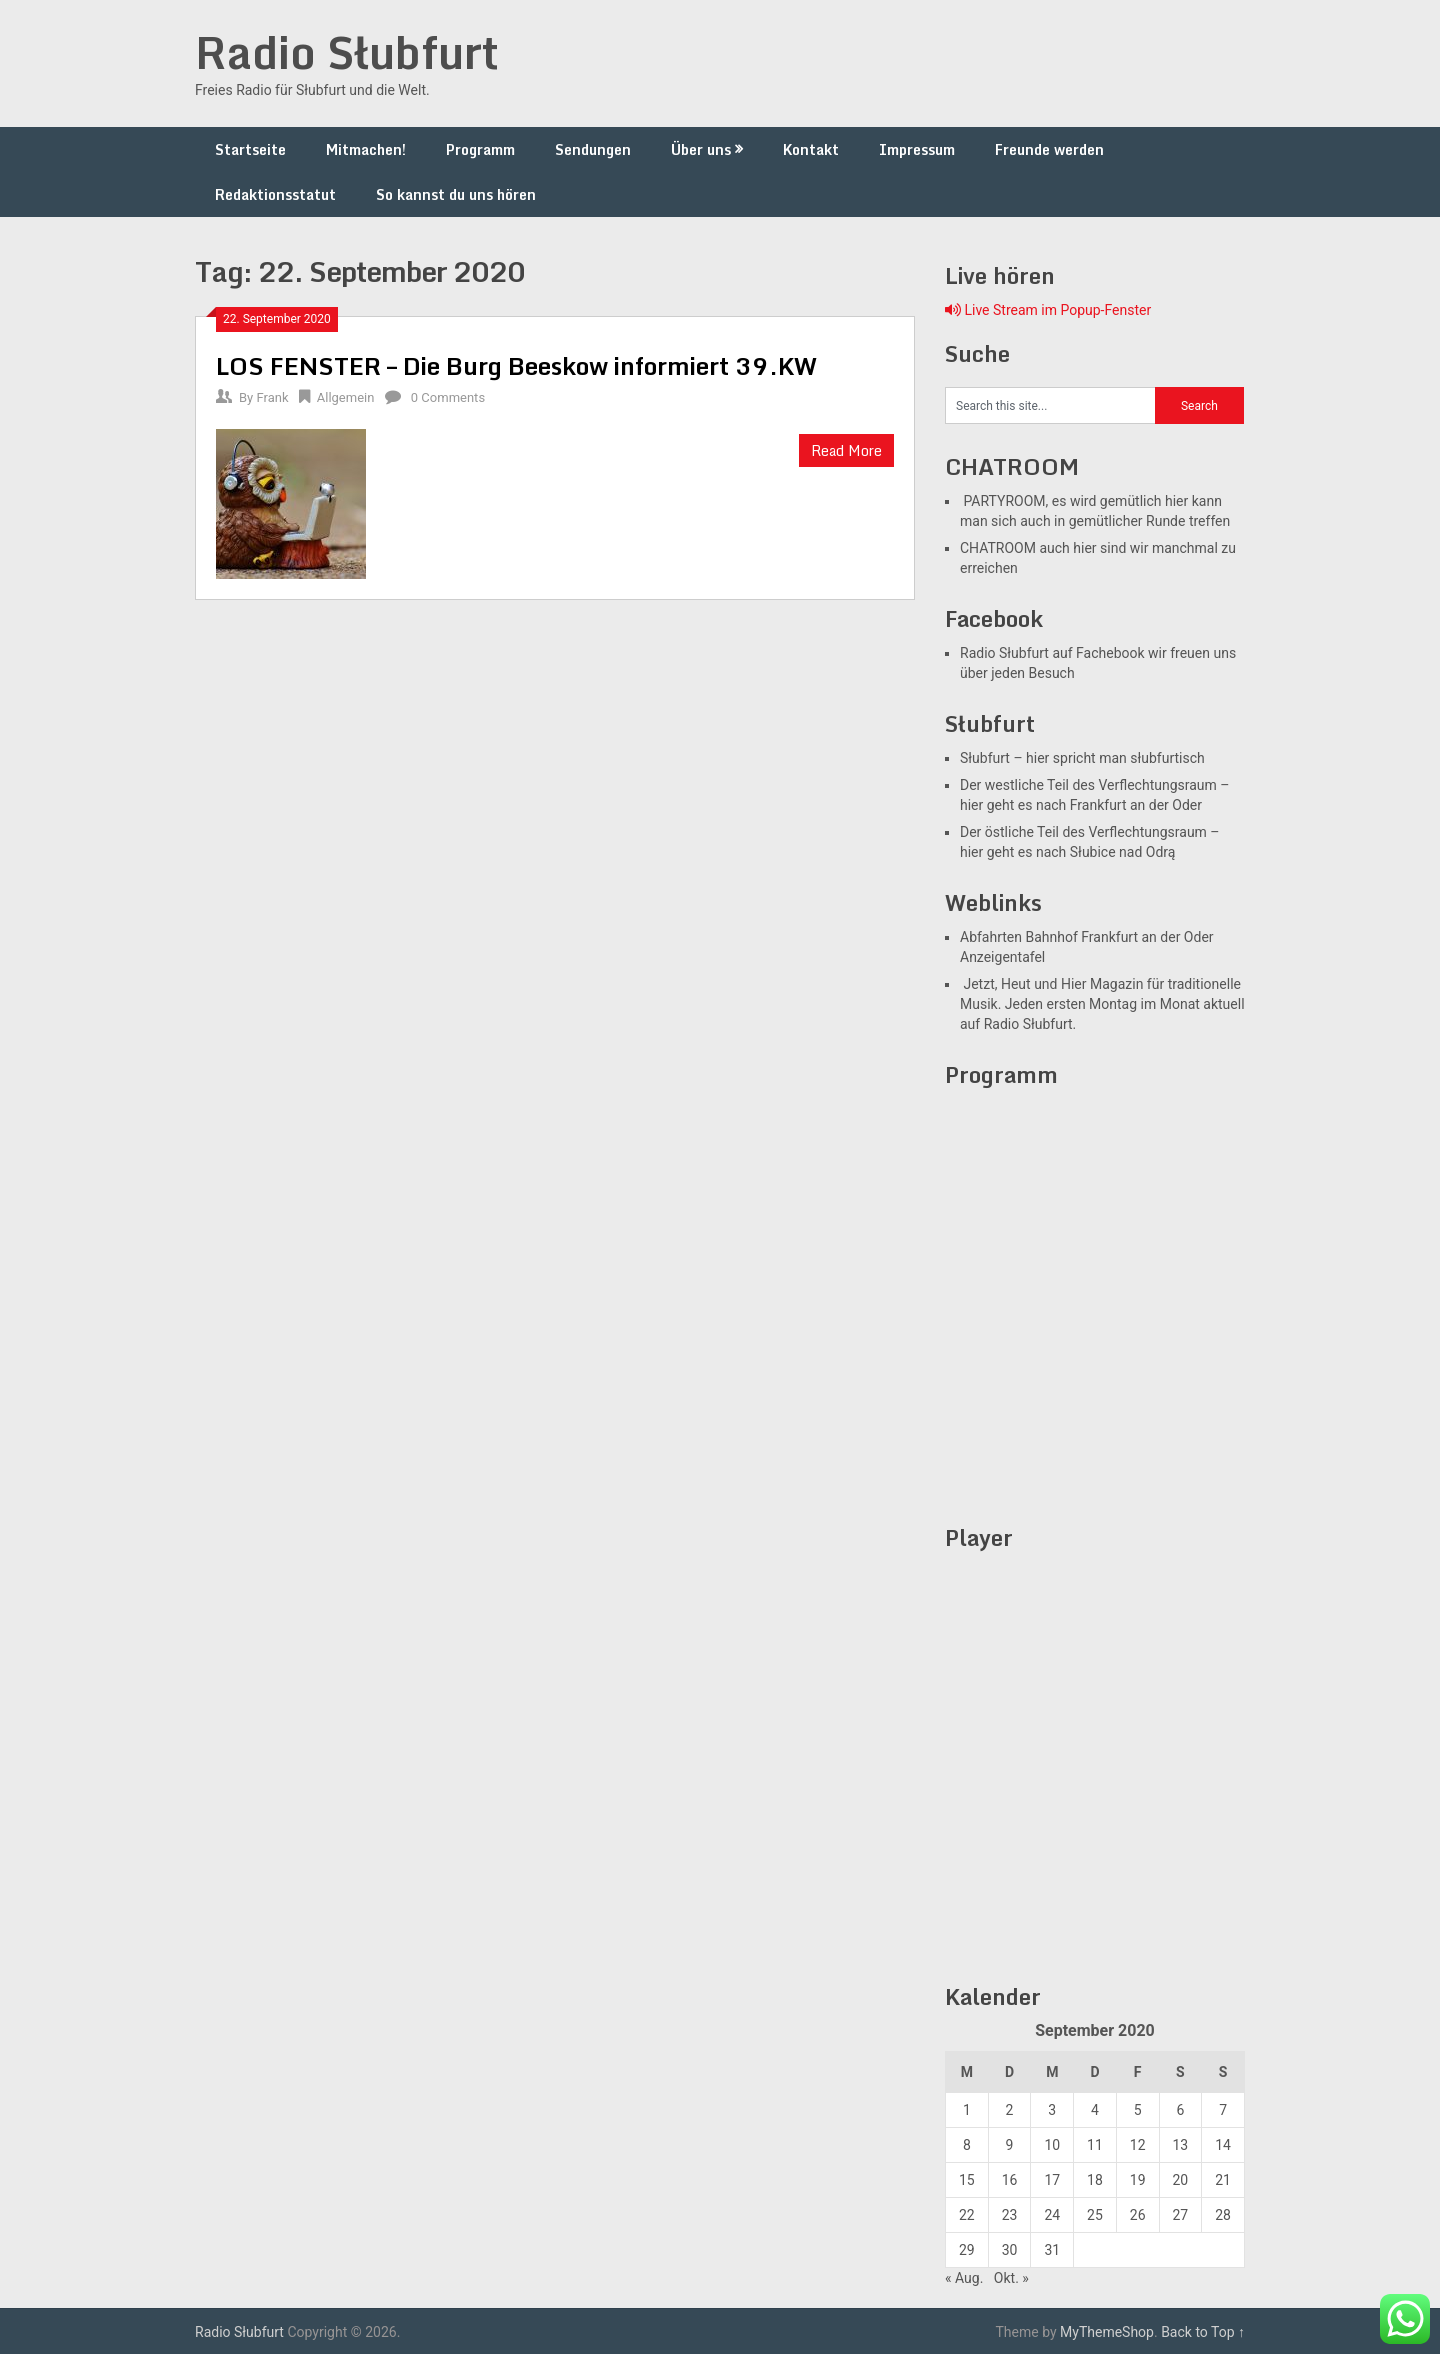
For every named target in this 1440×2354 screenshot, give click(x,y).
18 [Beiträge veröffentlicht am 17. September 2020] (1095, 2180)
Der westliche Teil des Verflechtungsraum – (1095, 785)
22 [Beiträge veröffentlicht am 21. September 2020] (967, 2215)
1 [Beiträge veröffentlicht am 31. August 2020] (967, 2110)
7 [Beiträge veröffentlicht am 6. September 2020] (1223, 2110)
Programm (480, 149)
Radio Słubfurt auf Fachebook (1052, 653)
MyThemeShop (1107, 2332)
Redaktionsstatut (275, 194)
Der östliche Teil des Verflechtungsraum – (1090, 832)
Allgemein (346, 397)
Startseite (250, 149)
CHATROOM (998, 548)
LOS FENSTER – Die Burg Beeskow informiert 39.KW (516, 365)
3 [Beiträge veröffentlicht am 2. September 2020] (1052, 2110)
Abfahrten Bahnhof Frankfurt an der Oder (1087, 937)
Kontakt (811, 149)
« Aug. (964, 2278)
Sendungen (593, 149)
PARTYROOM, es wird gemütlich (1061, 501)
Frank (272, 397)
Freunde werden (1049, 149)
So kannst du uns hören (456, 194)
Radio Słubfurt (347, 52)
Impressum (917, 149)
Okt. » (1011, 2278)
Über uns (701, 149)
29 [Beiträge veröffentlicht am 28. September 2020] (967, 2250)
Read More (846, 450)
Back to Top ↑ (1203, 2332)
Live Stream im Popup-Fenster (1048, 310)
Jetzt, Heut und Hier (1023, 984)
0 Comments (448, 397)
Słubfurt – (991, 758)
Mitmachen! (366, 149)
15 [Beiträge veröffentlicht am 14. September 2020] (967, 2180)
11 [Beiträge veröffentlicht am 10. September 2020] (1095, 2145)
